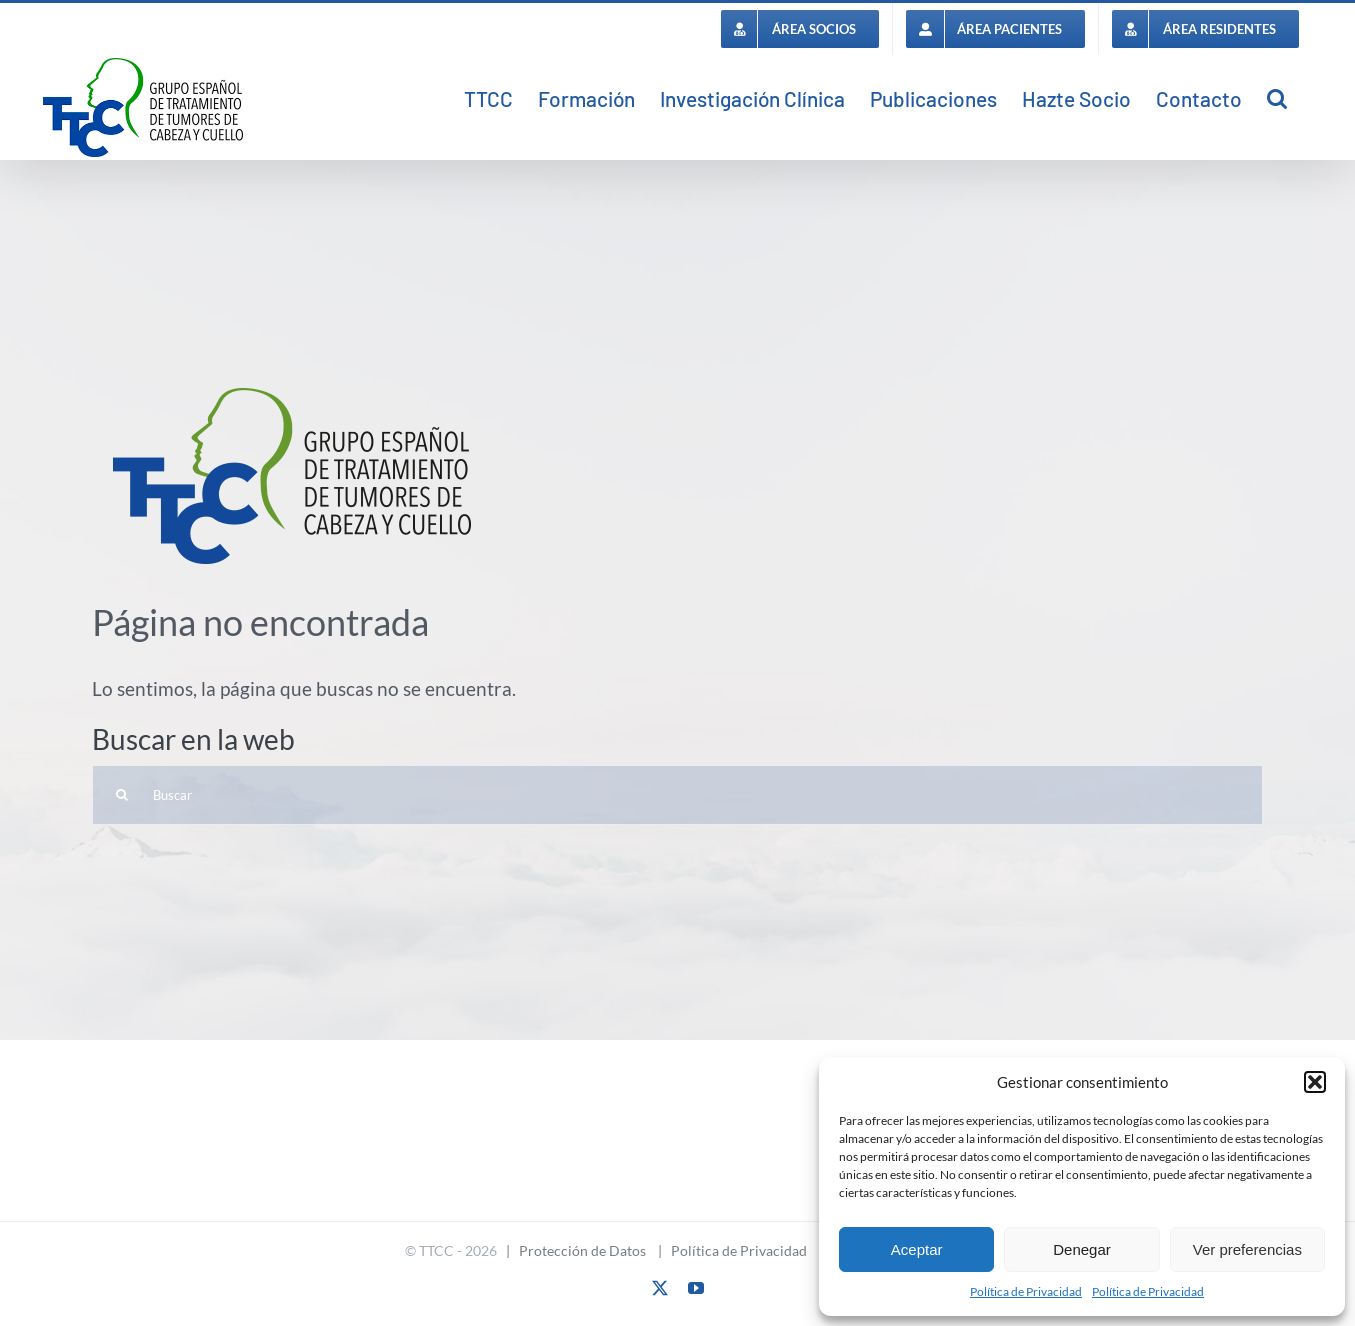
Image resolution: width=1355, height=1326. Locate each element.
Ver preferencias (1247, 1249)
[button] (1315, 1082)
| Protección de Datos (571, 1250)
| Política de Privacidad (728, 1250)
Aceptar (917, 1249)
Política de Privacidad (1026, 1291)
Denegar (1082, 1249)
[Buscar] (677, 795)
